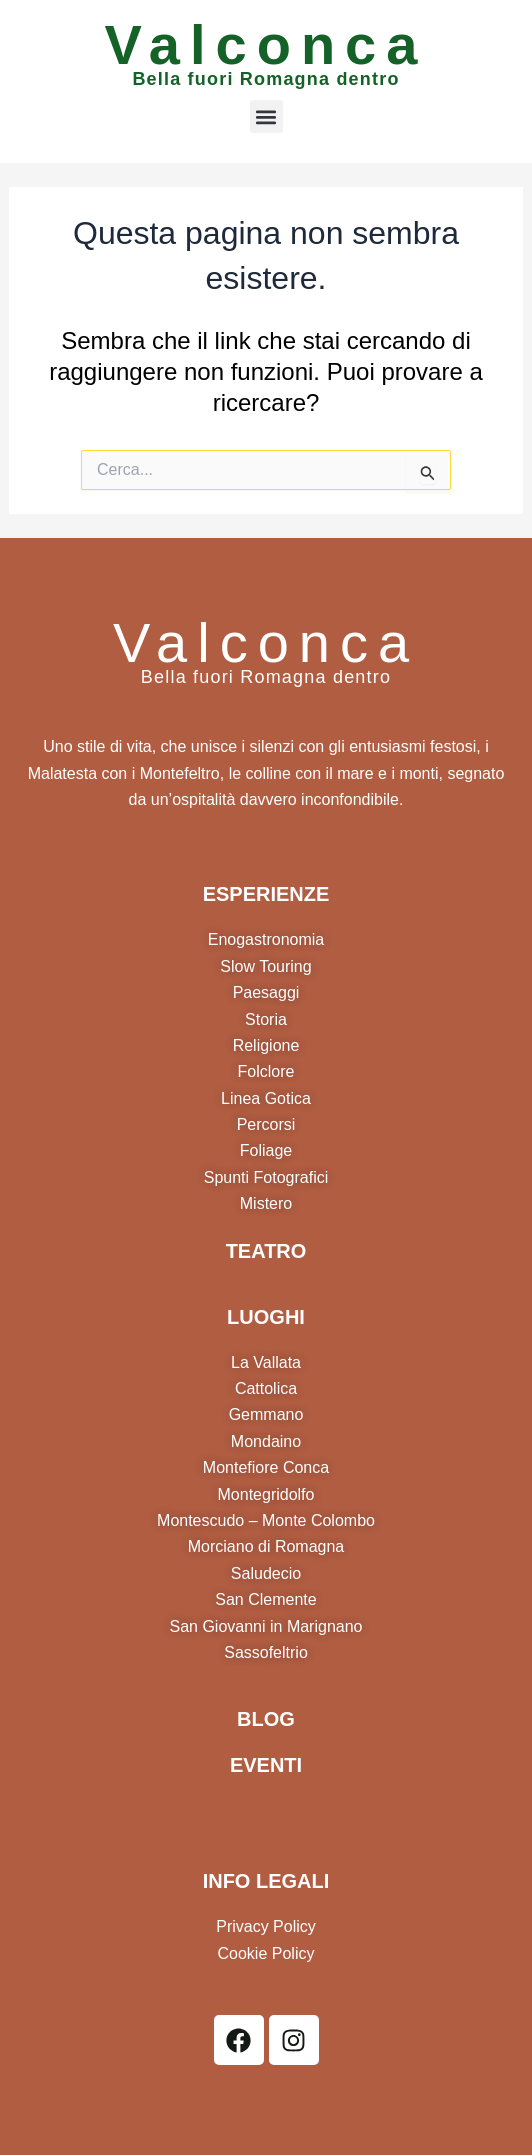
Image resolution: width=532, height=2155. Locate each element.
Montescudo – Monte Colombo (266, 1520)
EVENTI (266, 1765)
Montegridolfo (266, 1494)
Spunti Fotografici (266, 1177)
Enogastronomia (266, 939)
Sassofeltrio (266, 1652)
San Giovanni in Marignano (265, 1626)
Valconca (266, 44)
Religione (266, 1045)
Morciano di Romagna (266, 1546)
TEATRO (266, 1251)
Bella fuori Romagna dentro (265, 79)
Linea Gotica (266, 1098)
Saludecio (266, 1573)
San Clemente (265, 1599)
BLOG (266, 1719)
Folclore (266, 1071)
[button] (266, 116)
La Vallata (266, 1362)
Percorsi (266, 1124)
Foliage (266, 1150)
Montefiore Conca (266, 1467)
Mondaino (266, 1441)
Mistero (266, 1203)
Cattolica (266, 1388)
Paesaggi (266, 992)
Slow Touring (265, 966)
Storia (266, 1019)
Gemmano (266, 1414)
